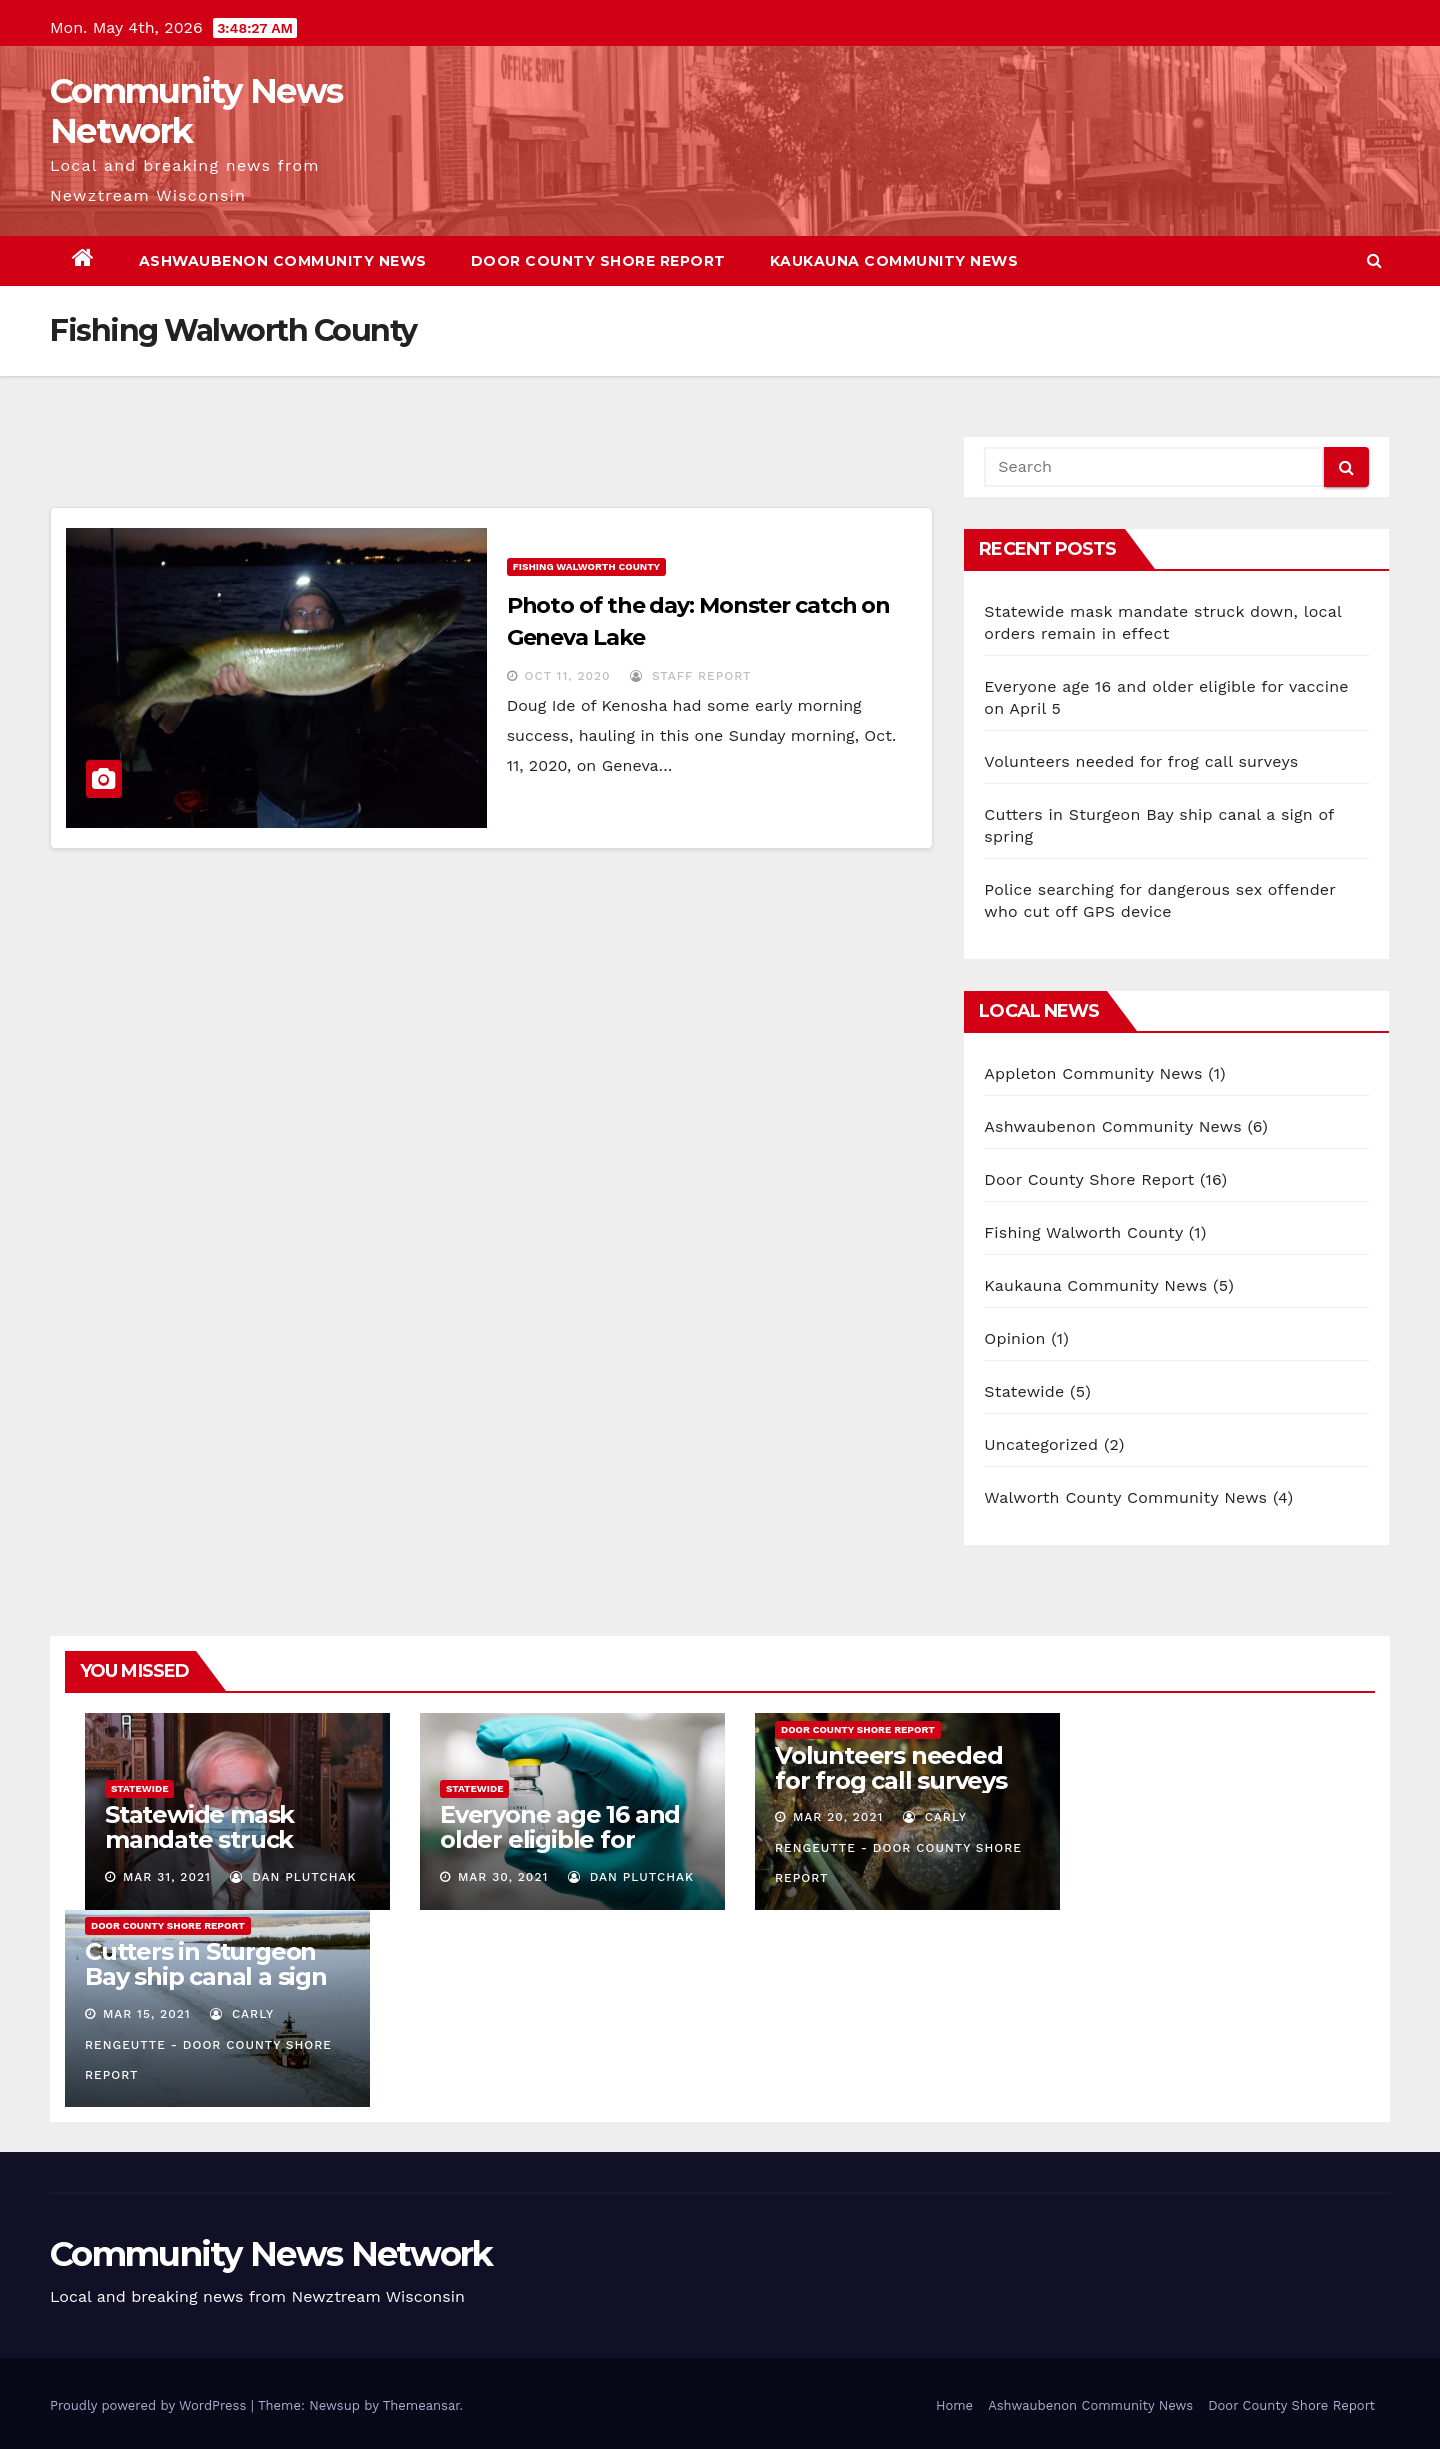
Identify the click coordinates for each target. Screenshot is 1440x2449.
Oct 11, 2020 (568, 676)
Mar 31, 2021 (167, 1877)
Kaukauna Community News (894, 261)
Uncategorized (1041, 1444)
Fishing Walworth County (587, 566)
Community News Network (196, 111)
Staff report (690, 676)
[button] (1374, 260)
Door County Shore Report (598, 261)
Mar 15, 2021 (147, 2014)
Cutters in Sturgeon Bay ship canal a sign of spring (206, 1976)
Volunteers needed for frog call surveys (1141, 761)
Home (954, 2405)
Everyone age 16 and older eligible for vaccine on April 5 (560, 1839)
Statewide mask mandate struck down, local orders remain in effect (213, 1852)
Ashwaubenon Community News (283, 261)
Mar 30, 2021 (503, 1877)
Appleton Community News (1093, 1073)
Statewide (1024, 1391)
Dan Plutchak (293, 1877)
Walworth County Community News (1125, 1497)
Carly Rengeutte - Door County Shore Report (898, 1847)
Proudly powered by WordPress (150, 2405)
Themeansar (421, 2405)
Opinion (1014, 1338)
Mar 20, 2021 (838, 1817)
